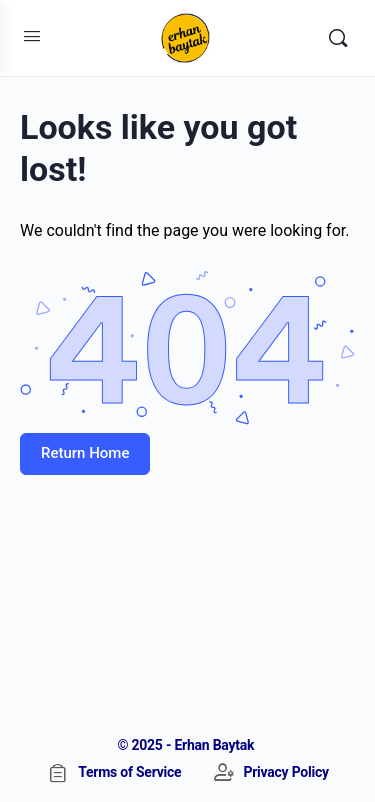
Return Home (85, 453)
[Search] (338, 38)
